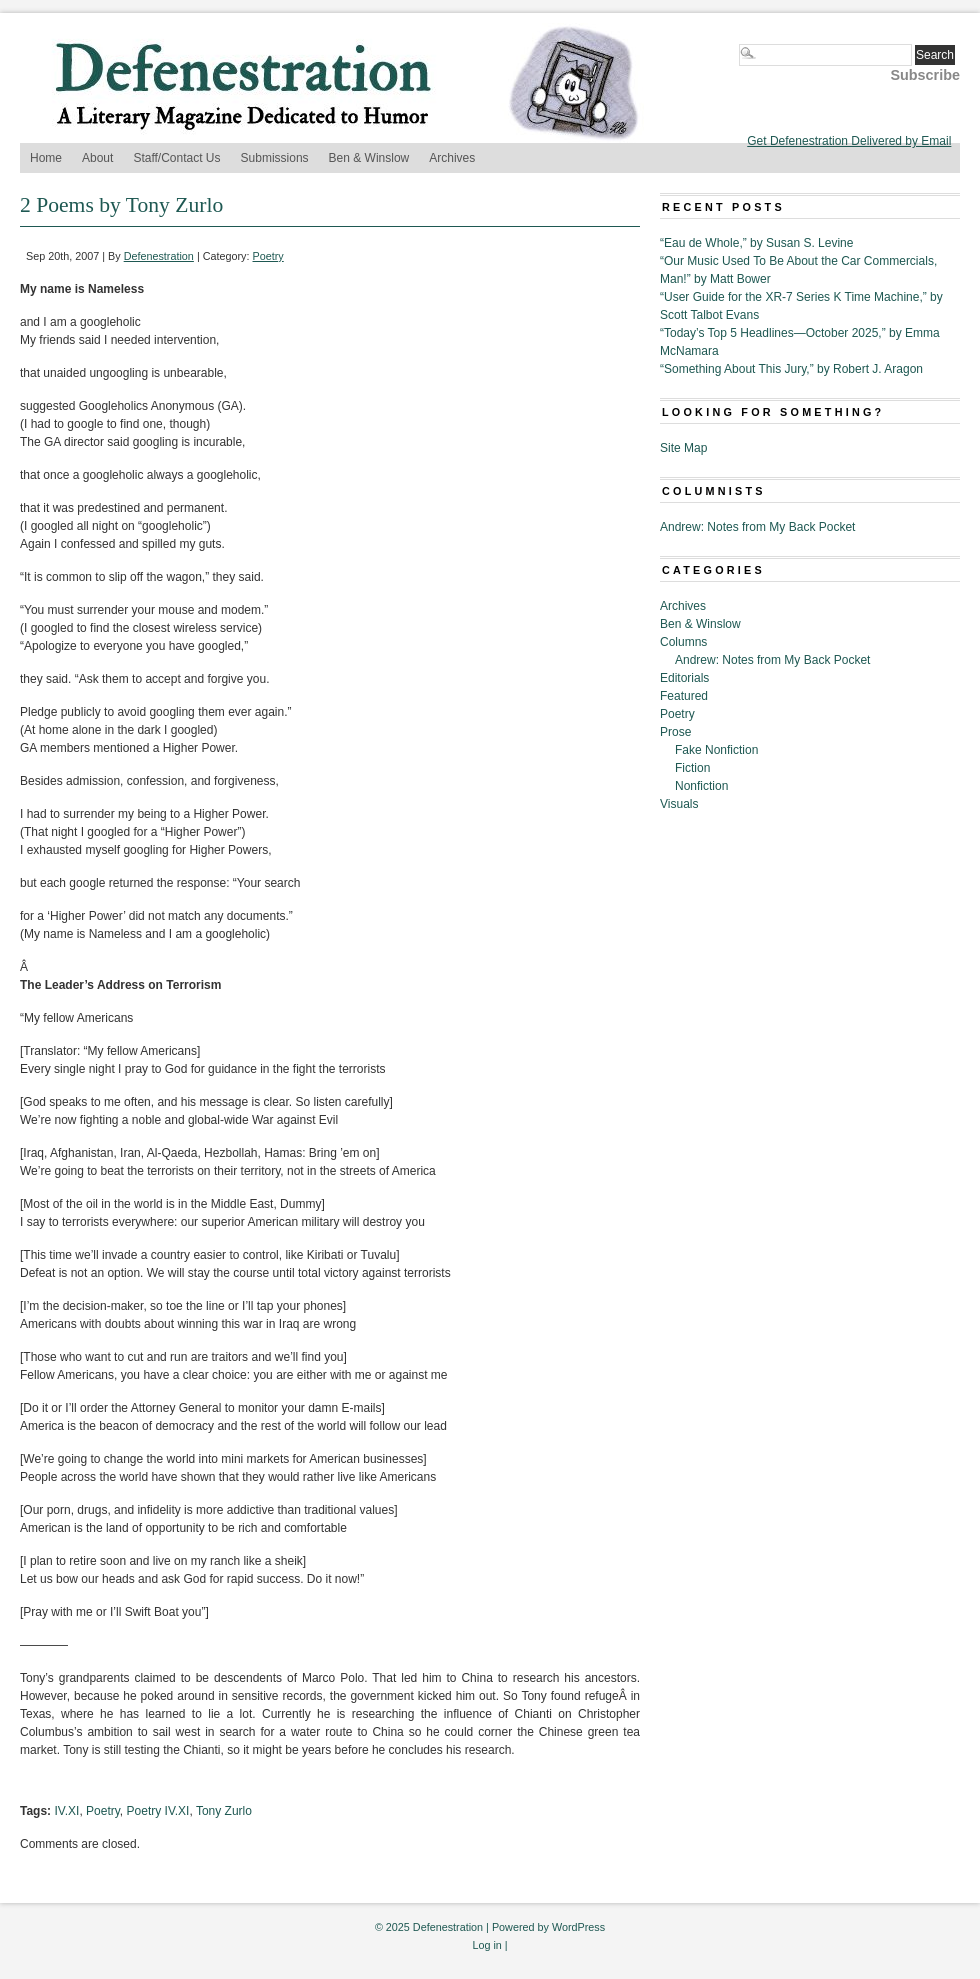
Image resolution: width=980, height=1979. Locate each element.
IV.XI (66, 1811)
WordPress (578, 1927)
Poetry (268, 256)
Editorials (684, 678)
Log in (486, 1945)
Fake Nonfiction (716, 750)
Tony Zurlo (224, 1811)
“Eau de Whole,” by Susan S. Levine (756, 243)
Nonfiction (701, 786)
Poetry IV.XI (158, 1811)
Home (46, 158)
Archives (452, 158)
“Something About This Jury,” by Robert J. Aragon (791, 369)
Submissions (275, 158)
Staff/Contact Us (176, 158)
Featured (684, 696)
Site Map (683, 448)
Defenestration (159, 256)
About (97, 158)
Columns (683, 642)
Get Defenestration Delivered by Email (849, 141)
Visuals (679, 804)
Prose (675, 732)
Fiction (692, 768)
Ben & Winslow (369, 158)
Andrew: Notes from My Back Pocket (757, 527)
